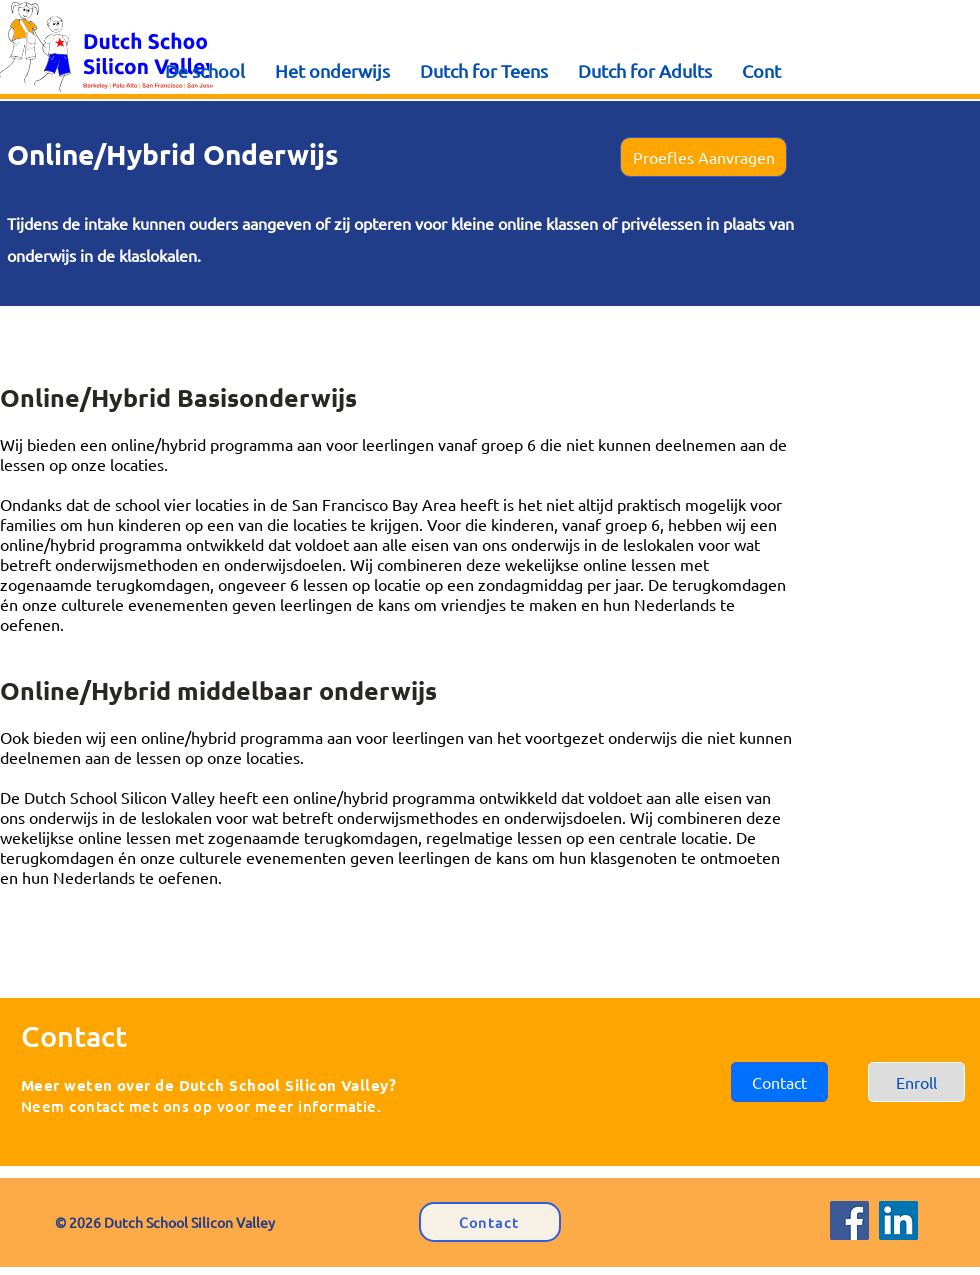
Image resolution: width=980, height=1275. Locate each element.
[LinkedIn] (898, 1220)
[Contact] (490, 1222)
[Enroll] (916, 1082)
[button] (703, 157)
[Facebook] (849, 1220)
